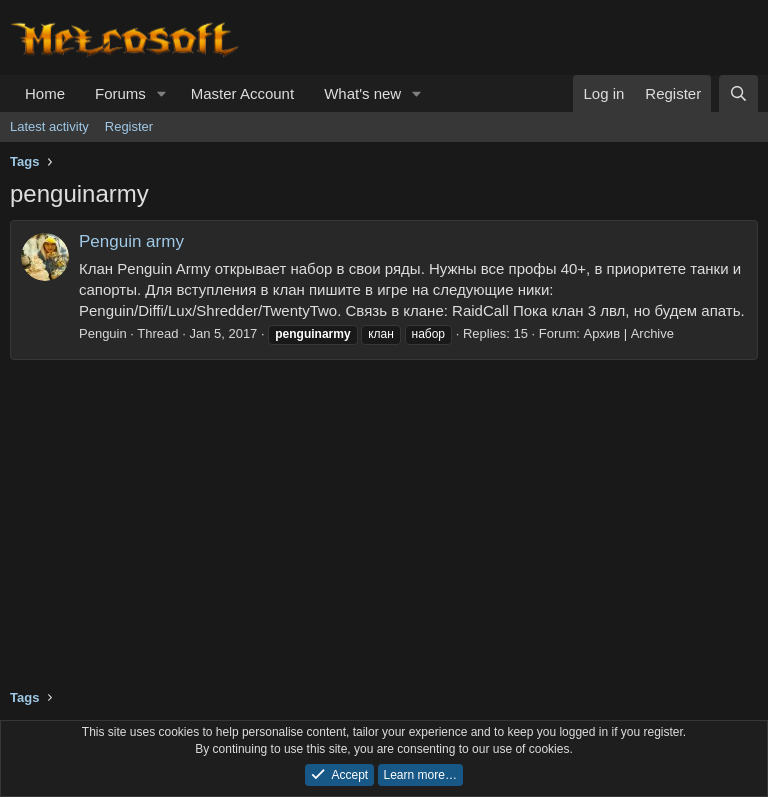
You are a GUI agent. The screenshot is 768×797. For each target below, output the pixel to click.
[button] (162, 93)
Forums (120, 93)
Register (129, 126)
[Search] (738, 93)
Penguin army (131, 241)
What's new (362, 93)
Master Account (242, 93)
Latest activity (49, 126)
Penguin (103, 333)
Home (45, 93)
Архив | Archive (629, 333)
